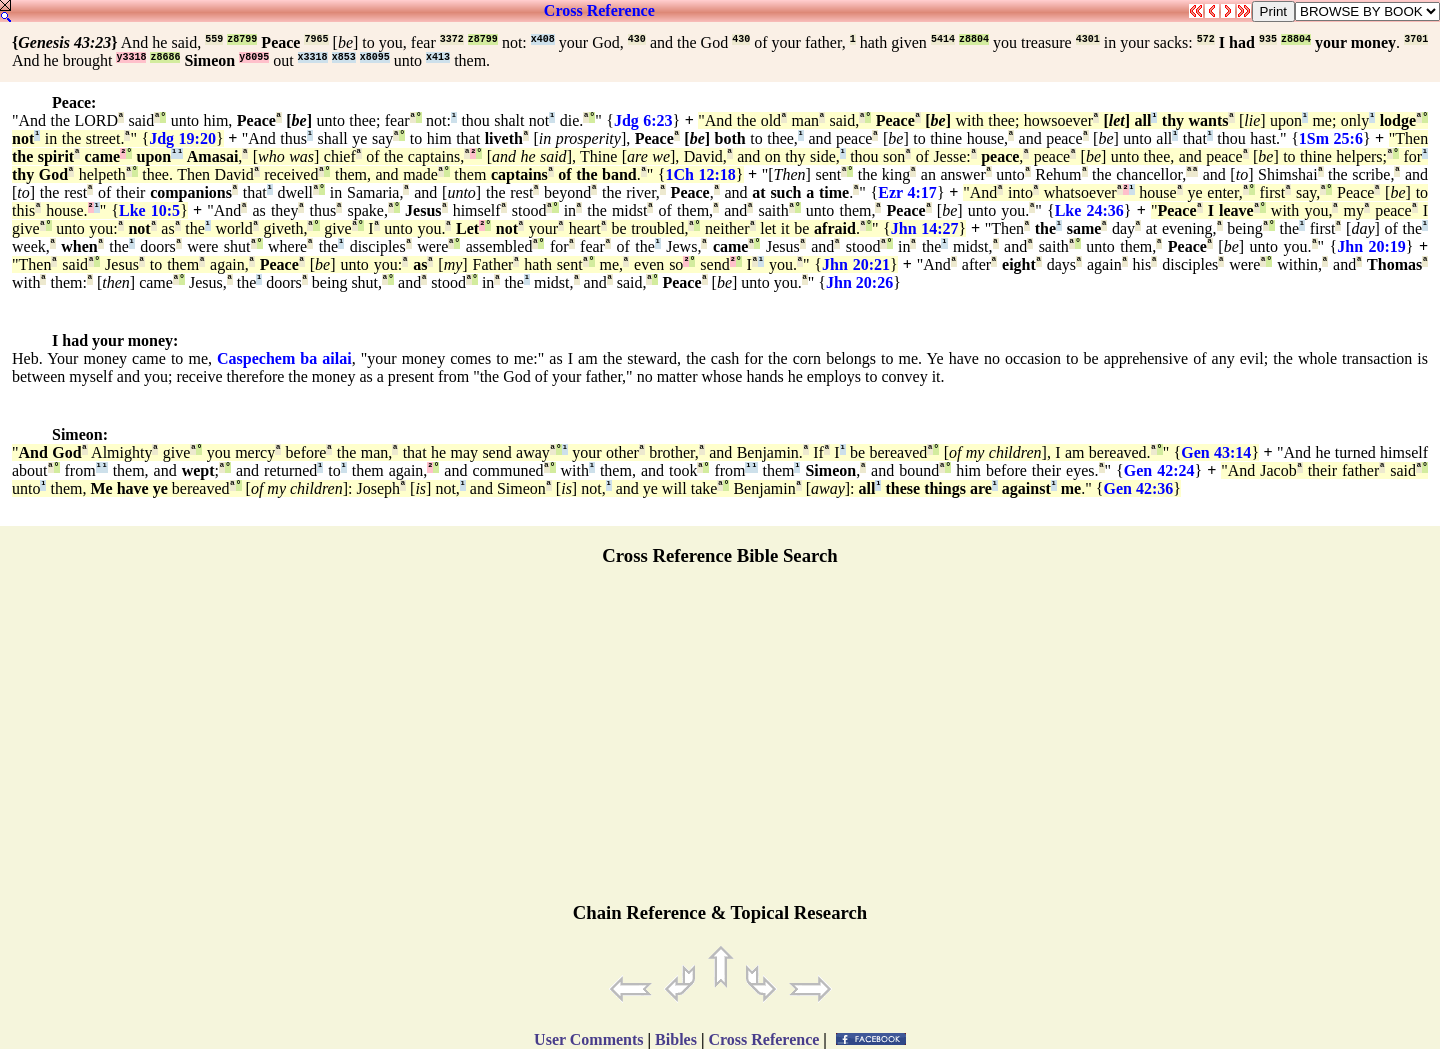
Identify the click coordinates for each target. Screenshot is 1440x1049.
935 (1268, 39)
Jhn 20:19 (1371, 246)
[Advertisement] (720, 743)
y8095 (254, 57)
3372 (452, 39)
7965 (316, 39)
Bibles (676, 1039)
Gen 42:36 (1138, 488)
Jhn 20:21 (856, 264)
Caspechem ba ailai (284, 358)
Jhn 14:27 (925, 228)
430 (637, 39)
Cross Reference (599, 10)
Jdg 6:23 (643, 120)
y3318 (131, 57)
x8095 (375, 57)
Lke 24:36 (1089, 210)
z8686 (165, 57)
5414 (943, 39)
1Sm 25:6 (1331, 138)
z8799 (242, 39)
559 (214, 39)
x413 (438, 57)
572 (1206, 39)
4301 (1088, 39)
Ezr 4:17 (907, 192)
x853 (344, 57)
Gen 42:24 (1159, 470)
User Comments (588, 1039)
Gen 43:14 (1216, 452)
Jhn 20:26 (859, 282)
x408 (543, 39)
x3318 (313, 57)
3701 (1416, 39)
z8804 (974, 39)
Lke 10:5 (149, 210)
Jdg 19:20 (182, 138)
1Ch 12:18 (701, 174)
